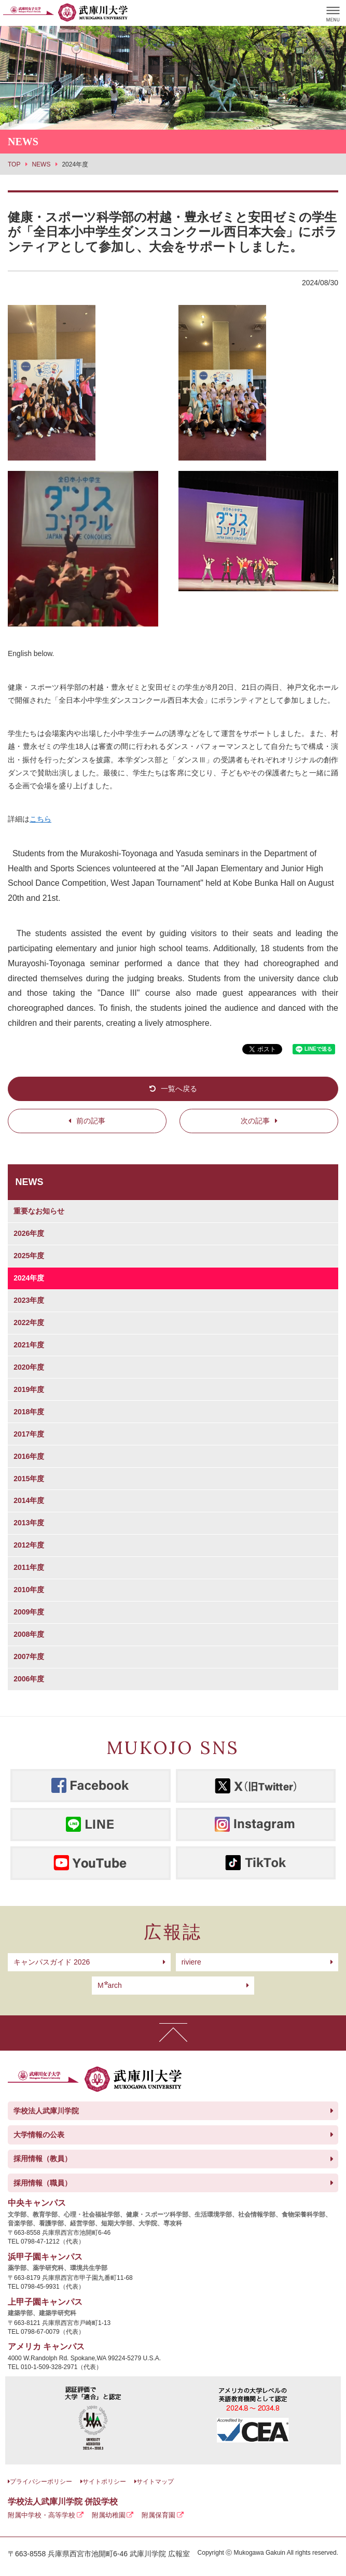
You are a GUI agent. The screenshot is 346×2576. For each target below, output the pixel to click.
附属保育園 (158, 2515)
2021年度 (28, 1345)
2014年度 (28, 1500)
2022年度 (28, 1322)
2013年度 (28, 1523)
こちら (40, 819)
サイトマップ (155, 2481)
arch (110, 1985)
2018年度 (28, 1412)
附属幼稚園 (109, 2515)
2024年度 (28, 1278)
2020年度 (28, 1367)
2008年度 (28, 1634)
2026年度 (28, 1233)
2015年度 (28, 1478)
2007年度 (28, 1656)
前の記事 (90, 1121)
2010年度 (28, 1589)
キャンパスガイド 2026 (51, 1962)
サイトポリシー (104, 2481)
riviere (191, 1962)
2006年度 (28, 1679)
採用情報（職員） (42, 2183)
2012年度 (28, 1545)
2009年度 (28, 1612)
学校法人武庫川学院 (46, 2111)
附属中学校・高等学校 (41, 2515)
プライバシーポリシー (41, 2481)
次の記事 (255, 1121)
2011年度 (28, 1567)
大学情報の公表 (38, 2135)
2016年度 (28, 1456)
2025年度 (28, 1255)
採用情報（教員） (42, 2158)
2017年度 (28, 1434)
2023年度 (28, 1300)
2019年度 (28, 1389)
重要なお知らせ (38, 1211)
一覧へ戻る (179, 1088)
